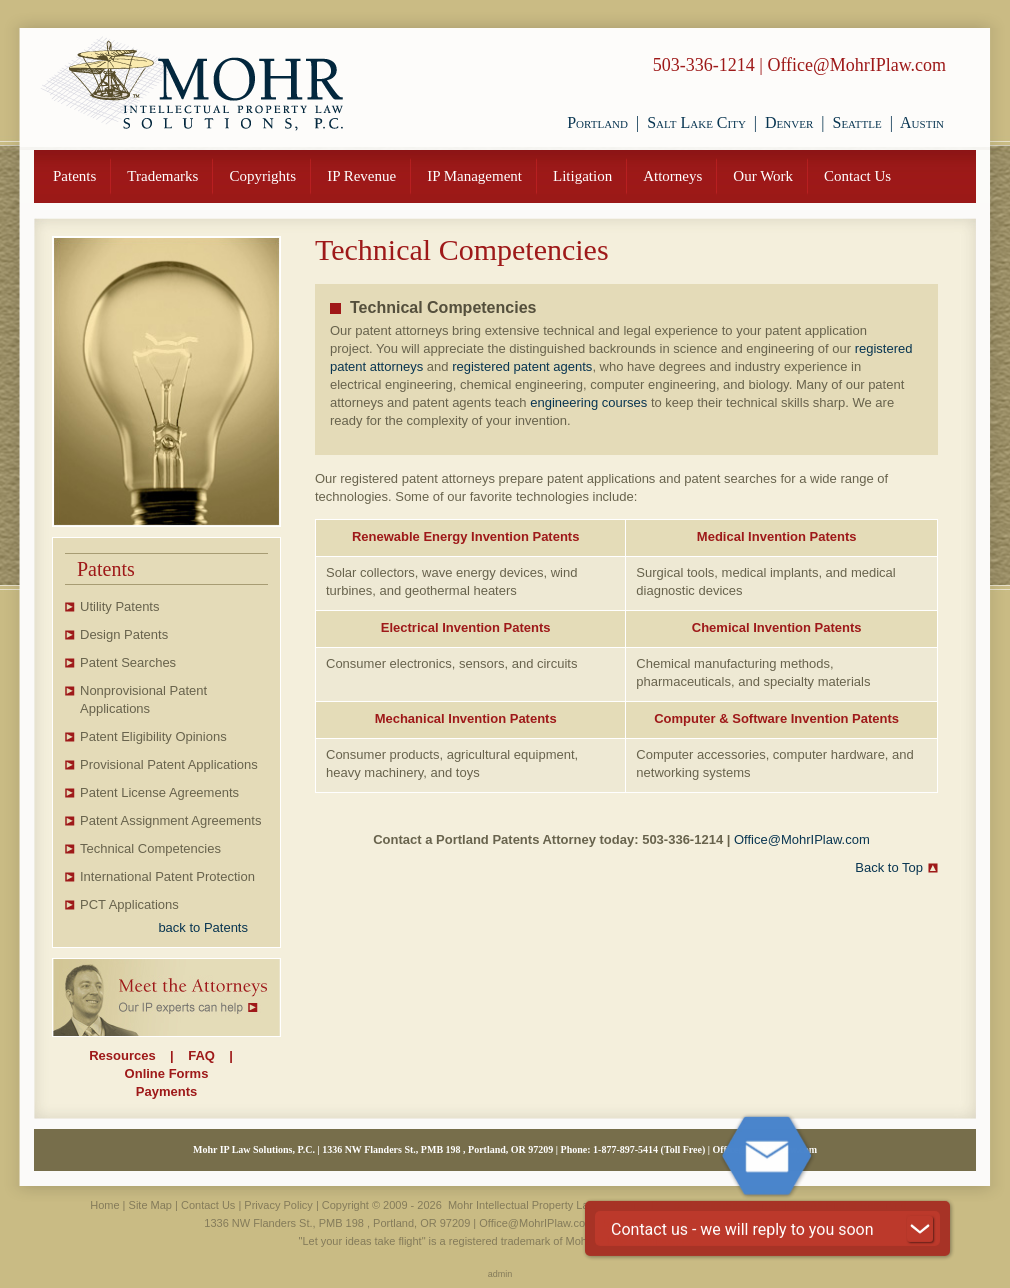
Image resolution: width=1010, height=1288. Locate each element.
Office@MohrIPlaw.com (856, 65)
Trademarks (162, 176)
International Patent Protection (167, 876)
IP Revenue (361, 176)
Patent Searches (128, 662)
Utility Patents (119, 606)
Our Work (763, 176)
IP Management (474, 176)
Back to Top (889, 867)
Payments (166, 1091)
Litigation (582, 176)
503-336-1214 (704, 65)
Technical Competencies (150, 848)
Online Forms (167, 1073)
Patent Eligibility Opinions (153, 736)
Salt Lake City (696, 122)
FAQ (201, 1055)
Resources (122, 1055)
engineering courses (588, 402)
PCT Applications (129, 904)
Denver (789, 122)
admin (500, 1274)
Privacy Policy (278, 1205)
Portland (597, 122)
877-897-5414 (629, 1149)
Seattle (856, 122)
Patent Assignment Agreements (170, 820)
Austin (922, 122)
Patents (74, 176)
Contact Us (857, 176)
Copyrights (262, 176)
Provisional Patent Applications (169, 764)
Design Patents (124, 634)
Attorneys (672, 176)
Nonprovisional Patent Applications (143, 699)
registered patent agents (522, 366)
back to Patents (203, 927)
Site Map (150, 1205)
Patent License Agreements (159, 792)
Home (104, 1205)
